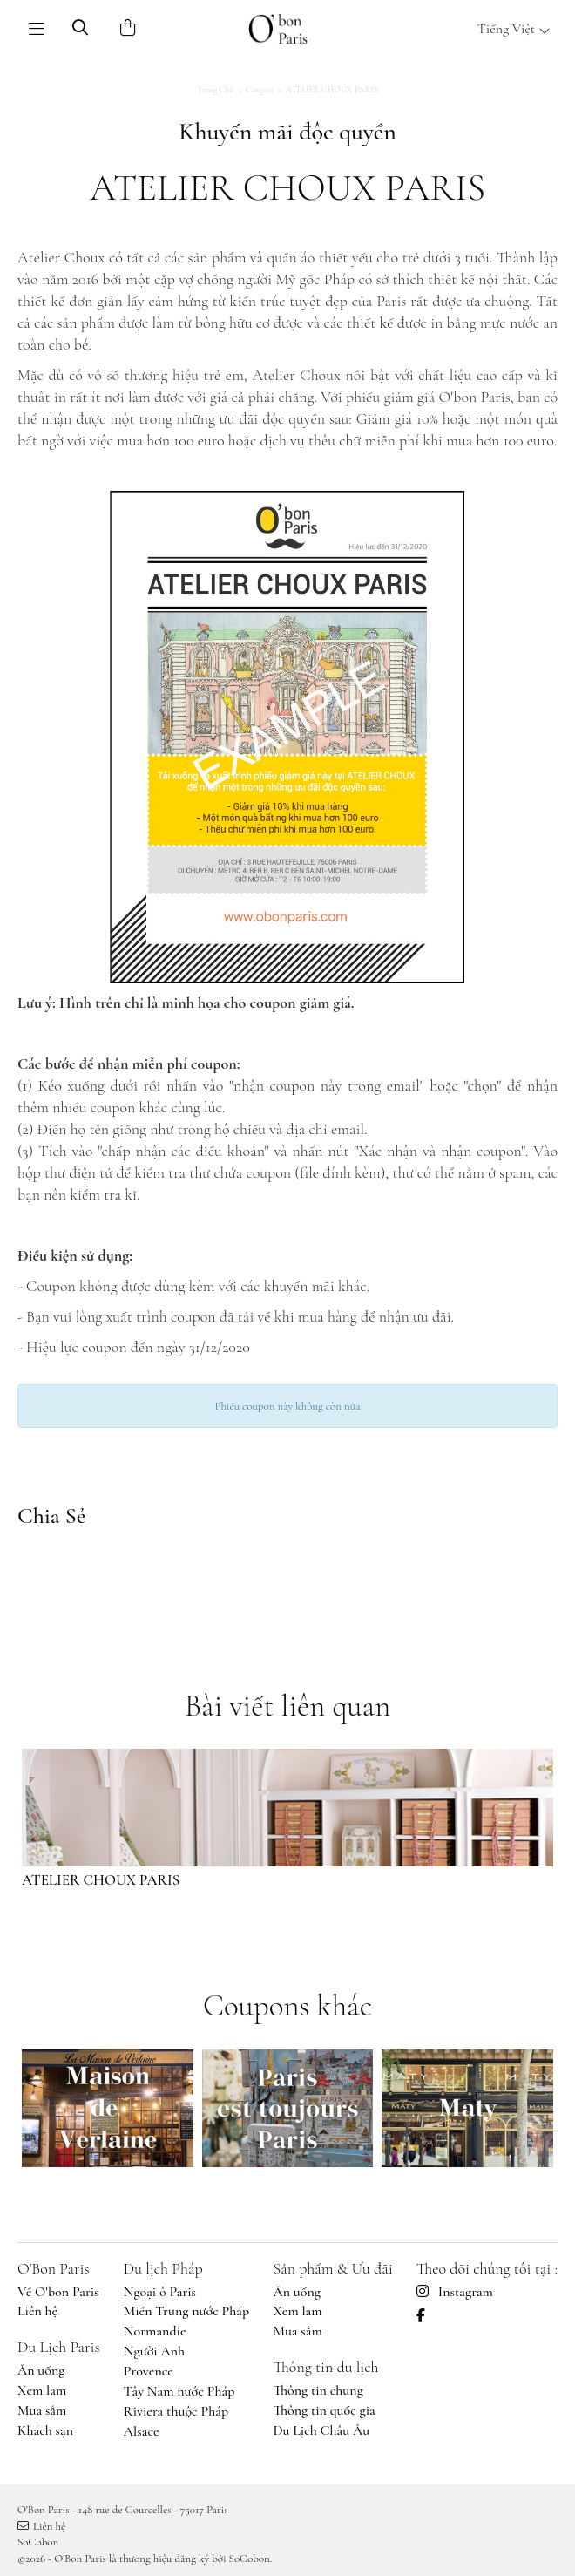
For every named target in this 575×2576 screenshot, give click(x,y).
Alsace (141, 2431)
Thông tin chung (317, 2390)
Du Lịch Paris (58, 2346)
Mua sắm (41, 2410)
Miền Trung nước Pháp (186, 2311)
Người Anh (154, 2351)
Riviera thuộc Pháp (176, 2411)
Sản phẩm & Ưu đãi (332, 2268)
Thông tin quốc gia (324, 2410)
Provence (148, 2371)
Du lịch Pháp (163, 2268)
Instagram (454, 2292)
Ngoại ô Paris (160, 2292)
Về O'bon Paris (58, 2292)
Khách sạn (45, 2430)
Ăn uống (41, 2370)
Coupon (260, 90)
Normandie (155, 2331)
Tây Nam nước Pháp (179, 2391)
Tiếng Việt (514, 28)
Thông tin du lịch (325, 2366)
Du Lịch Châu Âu (321, 2430)
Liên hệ (37, 2311)
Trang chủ (215, 90)
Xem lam (41, 2390)
